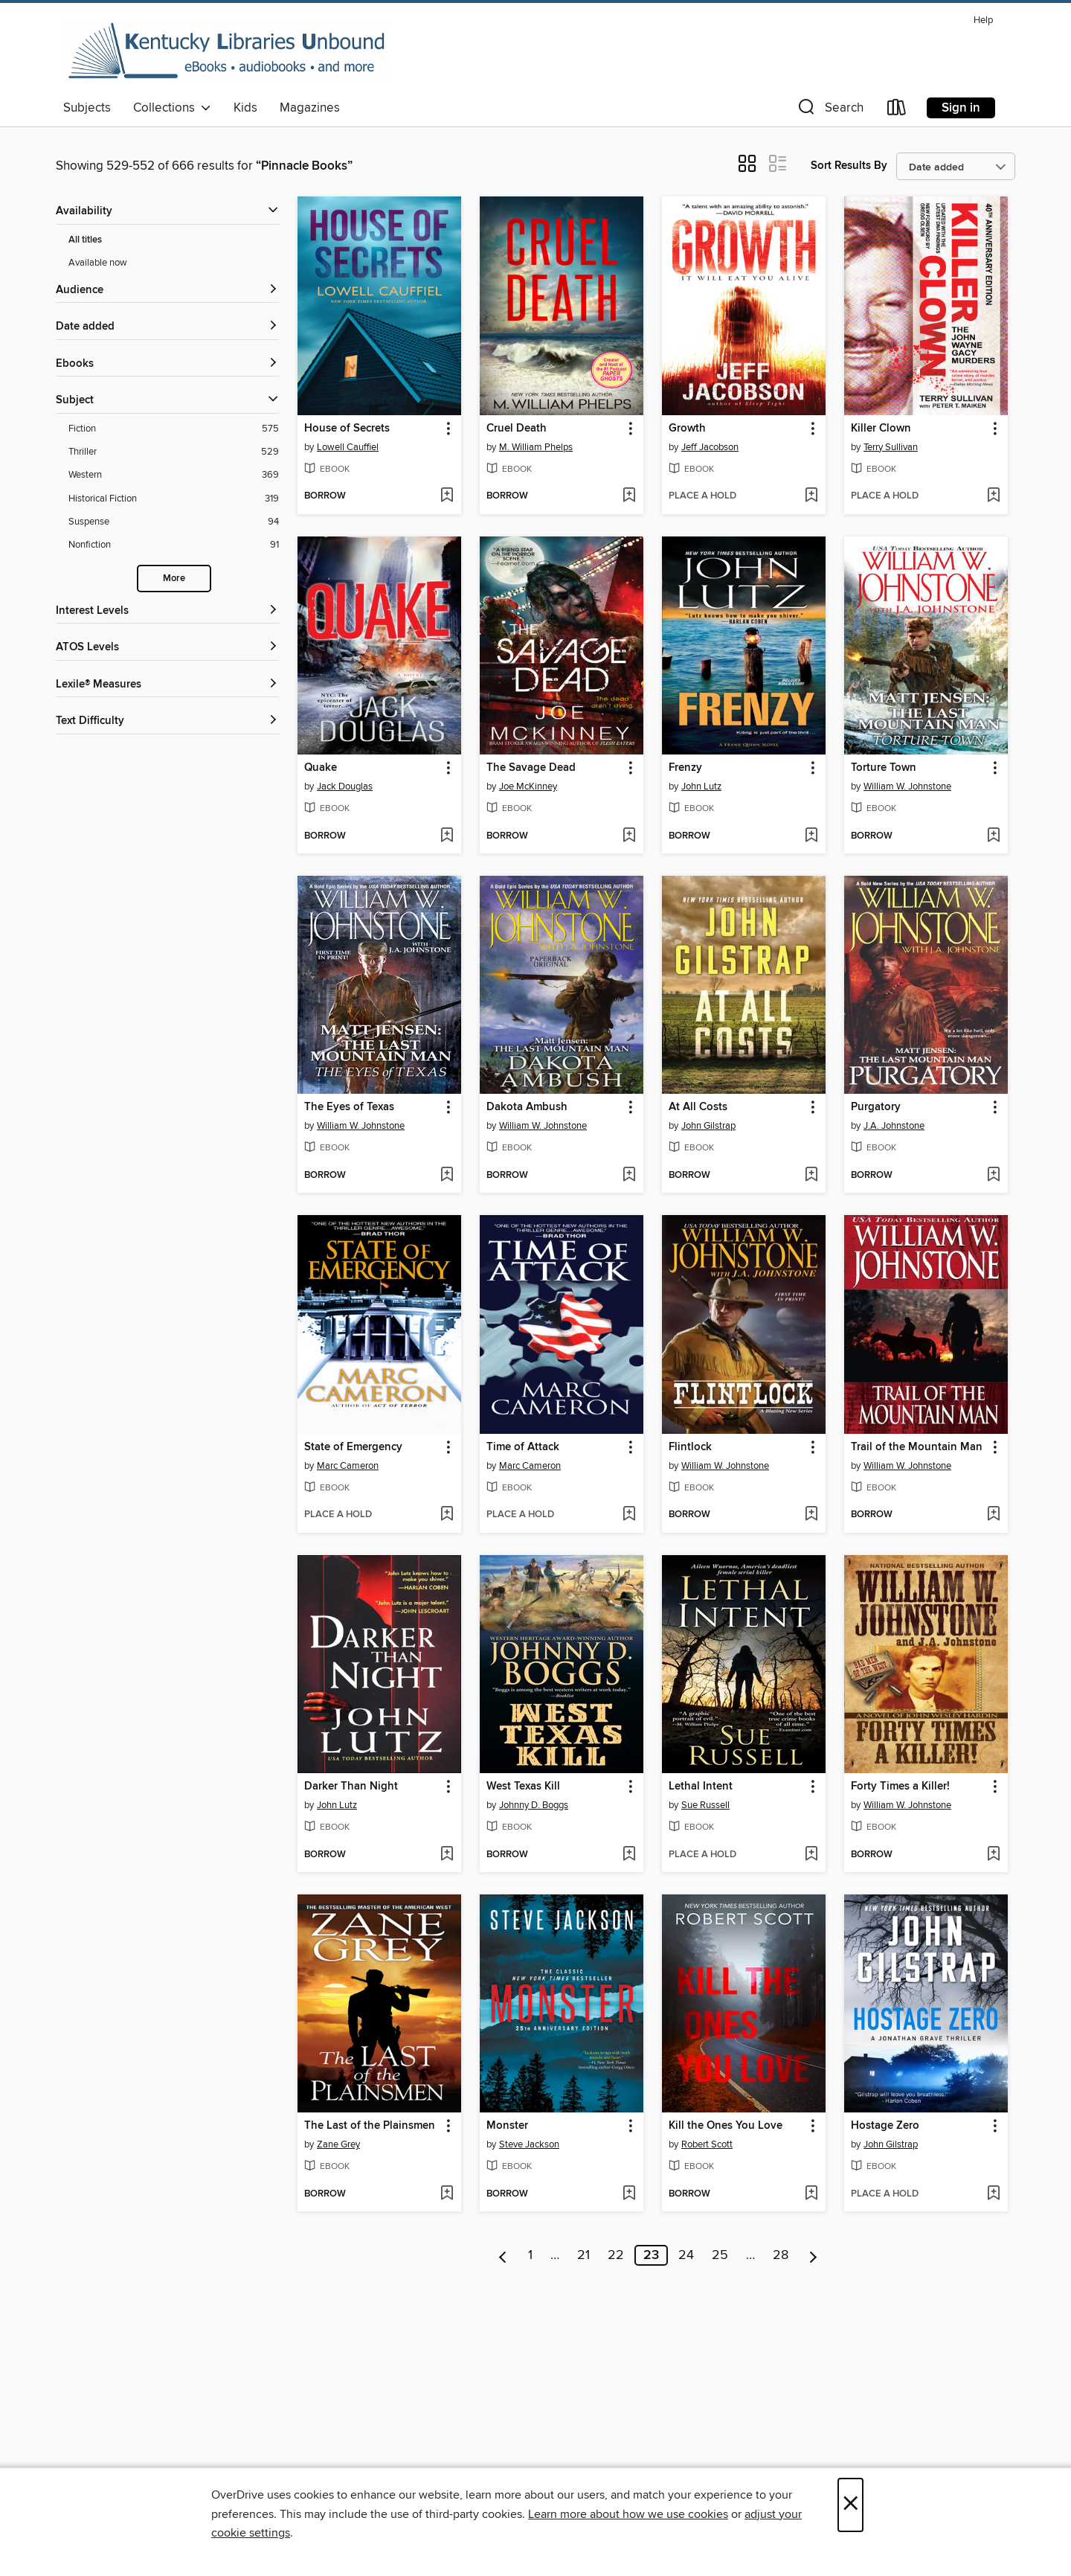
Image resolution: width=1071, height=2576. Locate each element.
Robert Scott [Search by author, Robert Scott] (707, 2144)
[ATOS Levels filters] (167, 648)
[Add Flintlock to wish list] (811, 1515)
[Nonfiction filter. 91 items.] (173, 545)
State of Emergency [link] (353, 1447)
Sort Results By (849, 165)
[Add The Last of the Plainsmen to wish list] (446, 2194)
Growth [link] (687, 428)
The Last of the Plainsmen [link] (369, 2126)
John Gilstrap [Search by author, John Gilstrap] (708, 1126)
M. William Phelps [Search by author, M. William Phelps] (536, 447)
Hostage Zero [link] (885, 2126)
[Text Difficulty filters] (167, 721)
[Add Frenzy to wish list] (811, 836)
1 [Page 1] (530, 2255)
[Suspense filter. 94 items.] (173, 522)
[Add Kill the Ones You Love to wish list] (811, 2194)
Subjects (87, 108)
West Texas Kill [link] (523, 1786)
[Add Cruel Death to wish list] (629, 496)
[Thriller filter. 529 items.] (173, 452)
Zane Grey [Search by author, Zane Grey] (338, 2144)
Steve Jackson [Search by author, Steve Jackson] (529, 2144)
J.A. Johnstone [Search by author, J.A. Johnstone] (893, 1126)
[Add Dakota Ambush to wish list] (629, 1175)
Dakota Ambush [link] (526, 1107)
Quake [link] (320, 768)
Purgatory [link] (876, 1107)
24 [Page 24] (686, 2255)
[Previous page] (503, 2255)
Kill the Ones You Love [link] (725, 2126)
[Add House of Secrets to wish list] (446, 496)
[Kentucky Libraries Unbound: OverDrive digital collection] (227, 51)
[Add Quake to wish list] (446, 836)
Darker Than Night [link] (351, 1786)
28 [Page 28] (780, 2255)
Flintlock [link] (690, 1447)
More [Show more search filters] (174, 578)
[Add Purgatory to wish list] (993, 1175)
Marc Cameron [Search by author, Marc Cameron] (348, 1466)
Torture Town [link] (883, 768)
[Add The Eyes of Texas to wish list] (446, 1175)
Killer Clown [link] (881, 428)
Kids (245, 108)
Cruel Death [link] (516, 428)
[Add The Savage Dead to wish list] (629, 836)
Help (983, 20)
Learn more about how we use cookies (628, 2514)
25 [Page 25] (720, 2255)
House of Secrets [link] (347, 428)
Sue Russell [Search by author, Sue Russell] (705, 1805)
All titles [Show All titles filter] (85, 240)
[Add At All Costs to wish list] (811, 1175)
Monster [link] (507, 2126)
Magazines (310, 108)
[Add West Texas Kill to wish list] (629, 1855)
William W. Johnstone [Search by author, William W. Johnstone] (907, 786)
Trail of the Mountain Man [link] (916, 1447)
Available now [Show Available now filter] (97, 263)
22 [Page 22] (616, 2255)
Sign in (961, 108)
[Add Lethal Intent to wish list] (811, 1855)
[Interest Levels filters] (167, 611)
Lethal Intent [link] (701, 1786)
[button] (829, 110)
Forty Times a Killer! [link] (900, 1786)
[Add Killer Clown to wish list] (993, 496)
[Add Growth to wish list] (811, 496)
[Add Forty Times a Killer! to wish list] (993, 1855)
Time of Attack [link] (522, 1447)
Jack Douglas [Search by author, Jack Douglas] (345, 786)
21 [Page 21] (583, 2255)
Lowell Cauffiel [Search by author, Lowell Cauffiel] (348, 447)
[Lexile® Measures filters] (167, 685)
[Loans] (897, 110)
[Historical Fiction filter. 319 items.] (173, 499)
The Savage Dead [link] (531, 768)
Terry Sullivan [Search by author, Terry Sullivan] (890, 447)
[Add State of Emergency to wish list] (446, 1515)
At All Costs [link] (698, 1107)
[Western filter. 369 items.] (173, 475)
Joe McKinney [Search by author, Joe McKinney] (528, 786)
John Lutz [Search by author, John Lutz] (701, 786)
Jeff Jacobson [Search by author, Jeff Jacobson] (710, 447)
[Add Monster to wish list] (629, 2194)
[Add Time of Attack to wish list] (629, 1515)
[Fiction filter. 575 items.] (173, 429)
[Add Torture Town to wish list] (993, 836)
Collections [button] (172, 108)
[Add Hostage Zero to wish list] (993, 2194)
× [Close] (850, 2505)
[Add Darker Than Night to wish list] (446, 1855)
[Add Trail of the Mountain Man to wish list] (993, 1515)
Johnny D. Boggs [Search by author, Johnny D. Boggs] (533, 1805)
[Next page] (813, 2255)
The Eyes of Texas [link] (349, 1107)
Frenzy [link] (685, 768)
